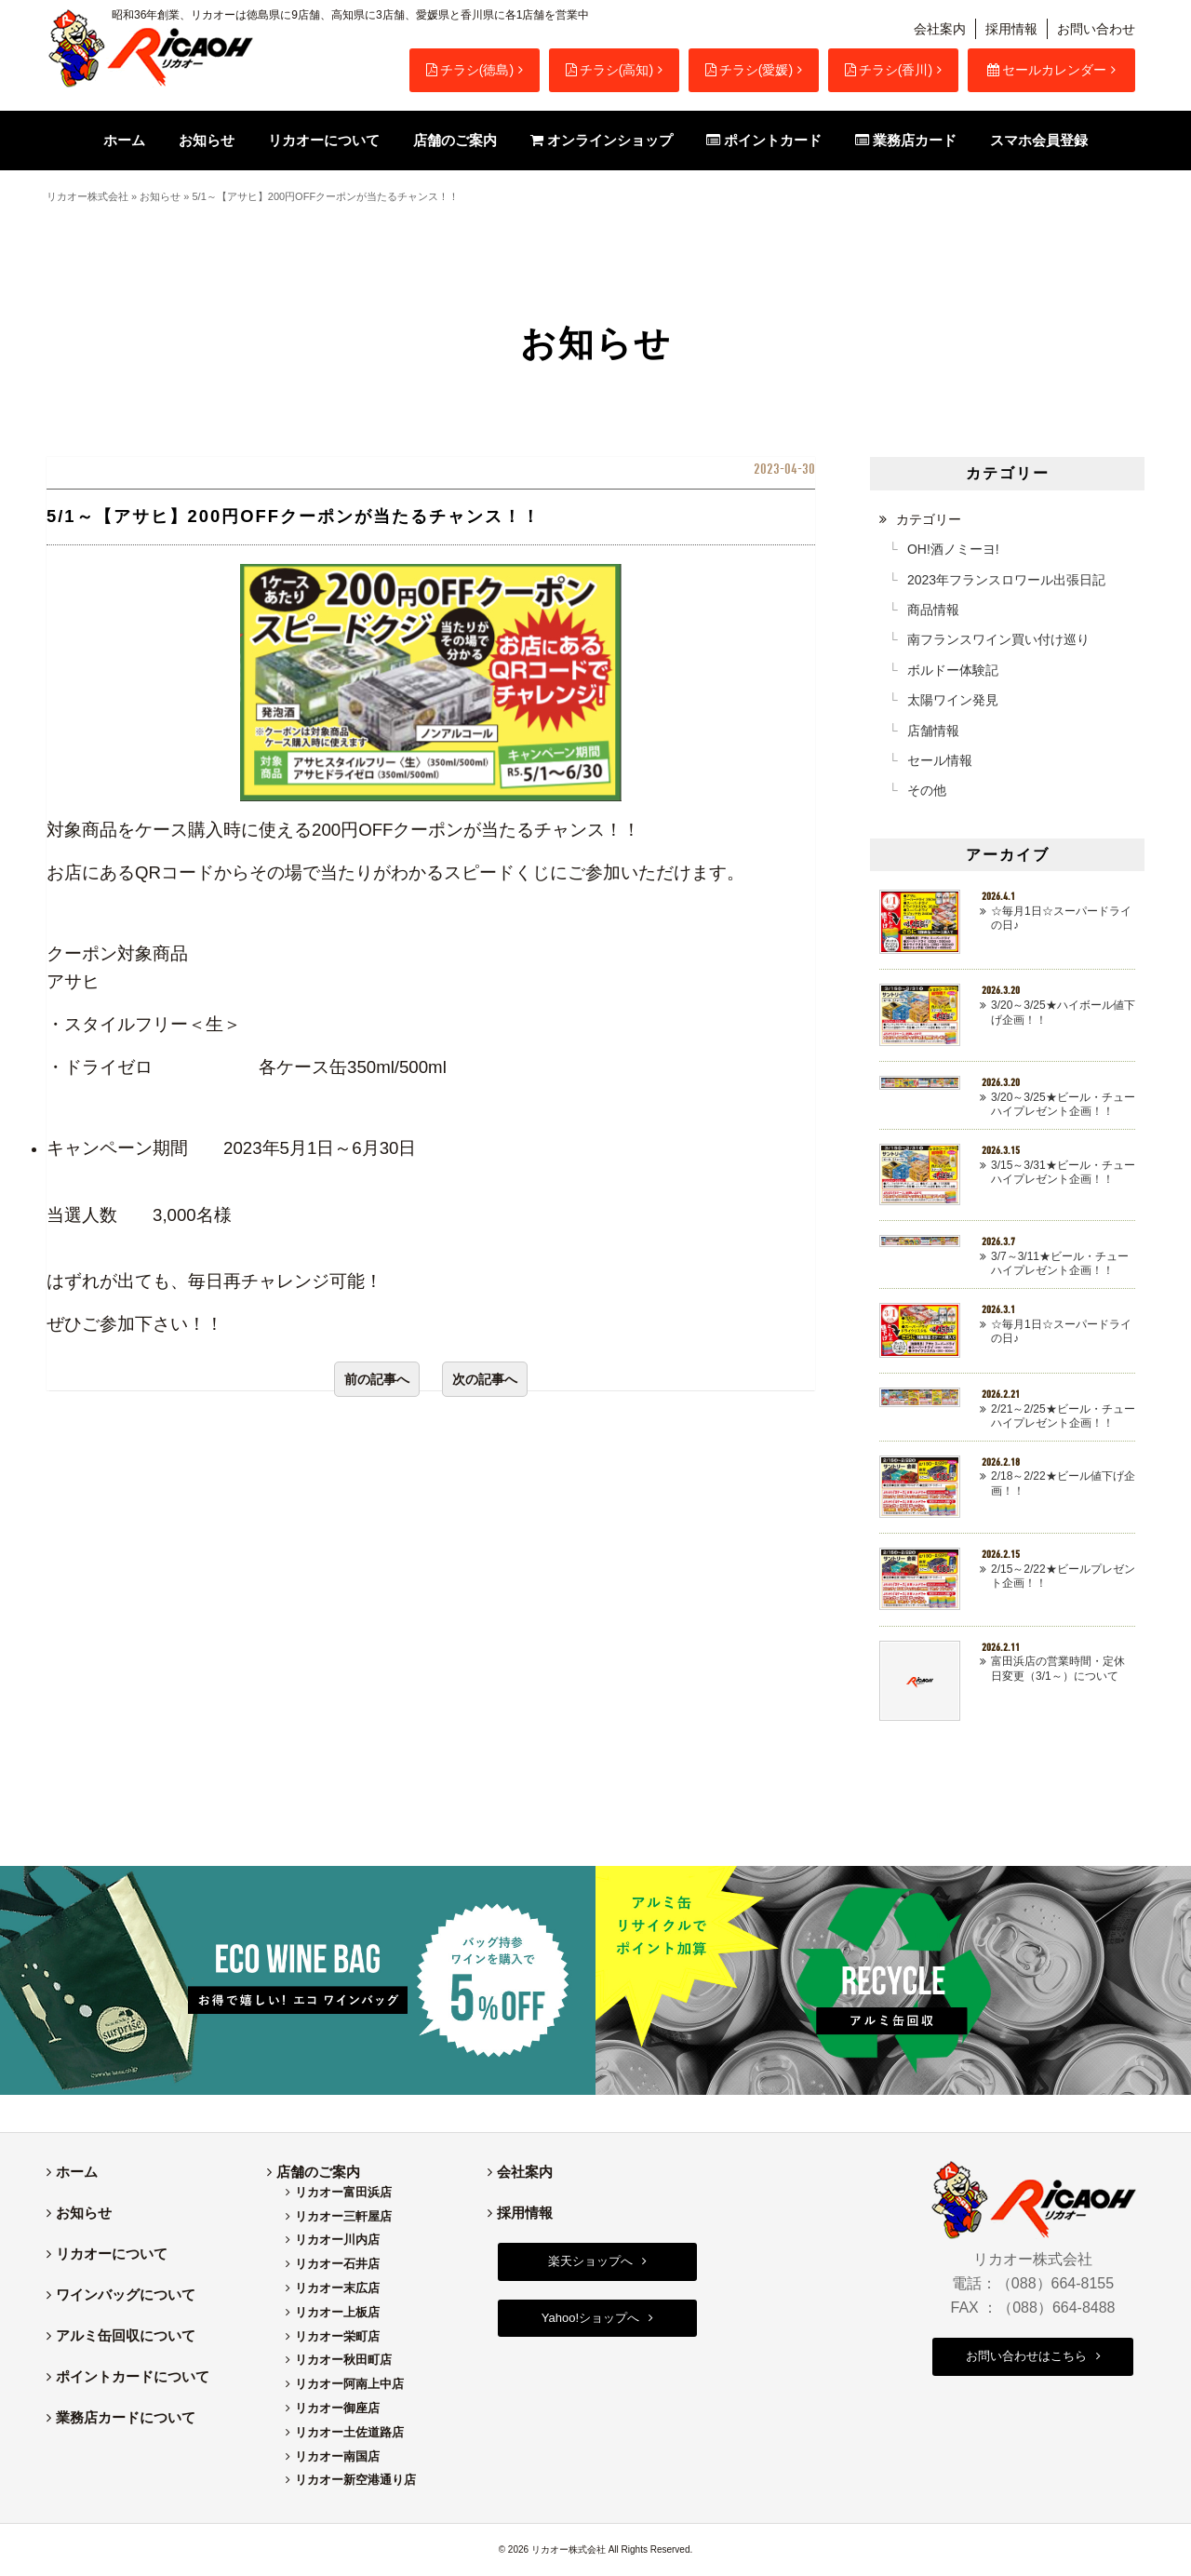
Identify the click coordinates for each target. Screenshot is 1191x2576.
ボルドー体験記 (952, 670)
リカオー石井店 (337, 2264)
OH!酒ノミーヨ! (953, 549)
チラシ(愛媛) (749, 69)
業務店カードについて (125, 2417)
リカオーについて (111, 2253)
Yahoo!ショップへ (590, 2318)
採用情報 (1011, 28)
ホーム (77, 2172)
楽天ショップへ (590, 2261)
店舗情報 (933, 730)
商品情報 (933, 609)
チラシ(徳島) (470, 69)
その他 (926, 790)
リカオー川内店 (337, 2240)
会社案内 (940, 28)
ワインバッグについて (125, 2294)
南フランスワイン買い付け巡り (998, 639)
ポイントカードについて (132, 2376)
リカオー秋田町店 (343, 2360)
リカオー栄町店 (337, 2336)
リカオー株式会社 (87, 196)
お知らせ (160, 196)
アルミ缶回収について (125, 2335)
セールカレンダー (1046, 69)
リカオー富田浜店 (343, 2192)
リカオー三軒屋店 (343, 2216)
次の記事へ (484, 1379)
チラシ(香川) (888, 69)
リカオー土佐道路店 (349, 2432)
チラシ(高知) (609, 69)
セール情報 (939, 760)
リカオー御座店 (337, 2408)
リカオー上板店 (337, 2312)
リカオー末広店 (337, 2288)
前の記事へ (376, 1379)
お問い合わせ (1096, 28)
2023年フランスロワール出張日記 (1006, 579)
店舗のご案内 (318, 2172)
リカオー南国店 (337, 2456)
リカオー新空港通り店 (355, 2480)
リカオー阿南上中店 (349, 2384)
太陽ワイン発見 (952, 699)
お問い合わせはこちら (1026, 2356)
